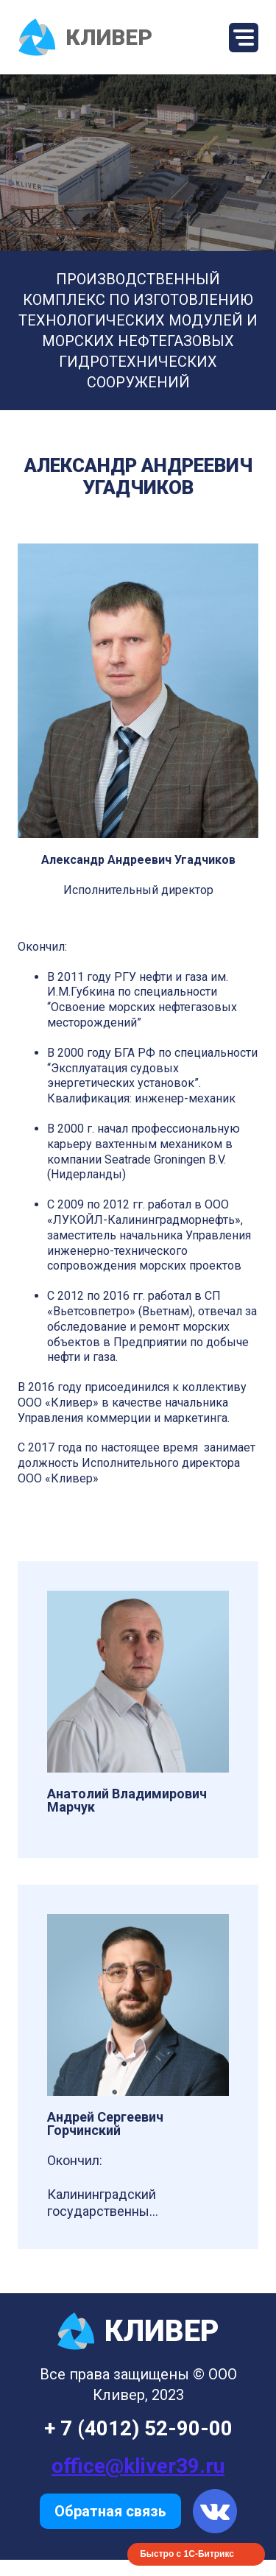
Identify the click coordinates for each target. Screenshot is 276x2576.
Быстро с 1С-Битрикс (187, 2554)
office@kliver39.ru (138, 2466)
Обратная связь (110, 2511)
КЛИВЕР (85, 37)
